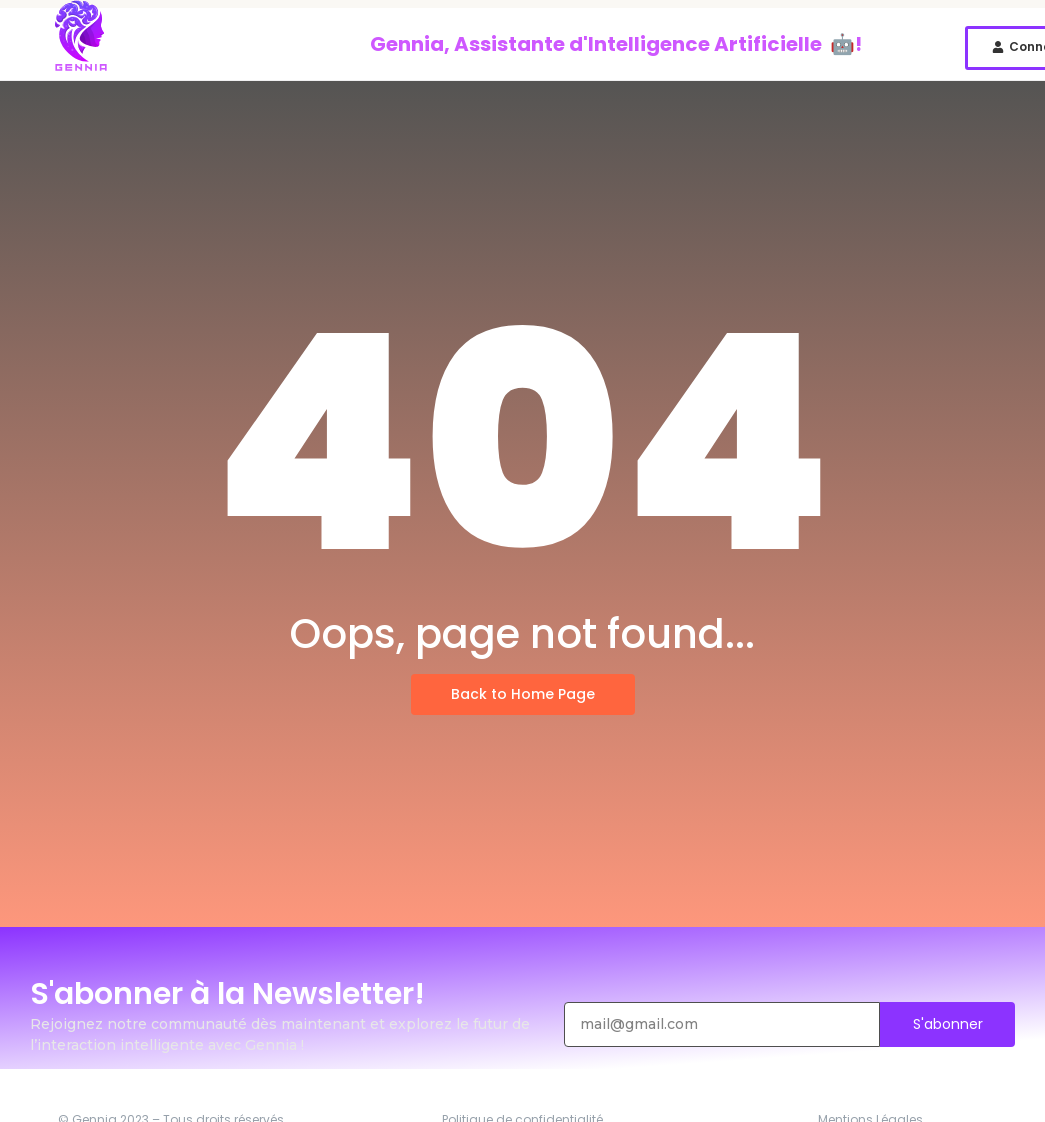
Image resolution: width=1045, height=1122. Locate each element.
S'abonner (948, 1024)
